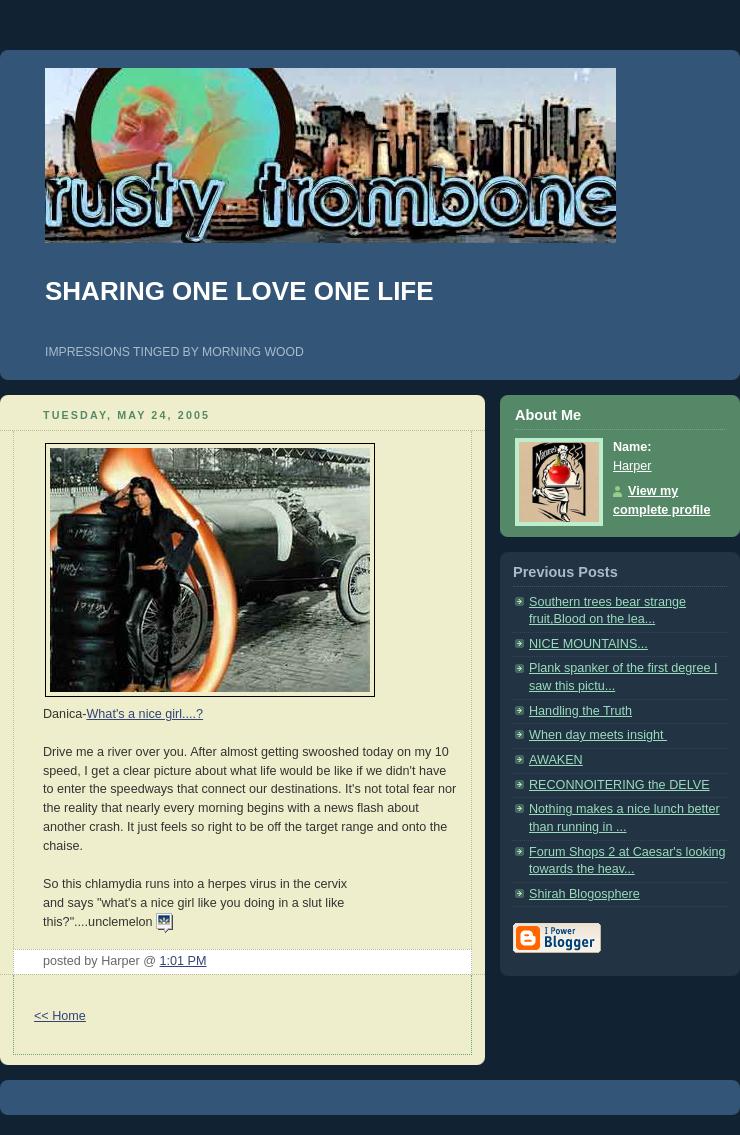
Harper (632, 466)
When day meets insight (598, 735)
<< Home (60, 1016)
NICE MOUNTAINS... (588, 644)
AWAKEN (556, 760)
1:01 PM (183, 961)
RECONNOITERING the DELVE (619, 785)
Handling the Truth (580, 711)
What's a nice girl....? (144, 714)
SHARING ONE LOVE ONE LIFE (239, 291)
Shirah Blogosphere (584, 894)
